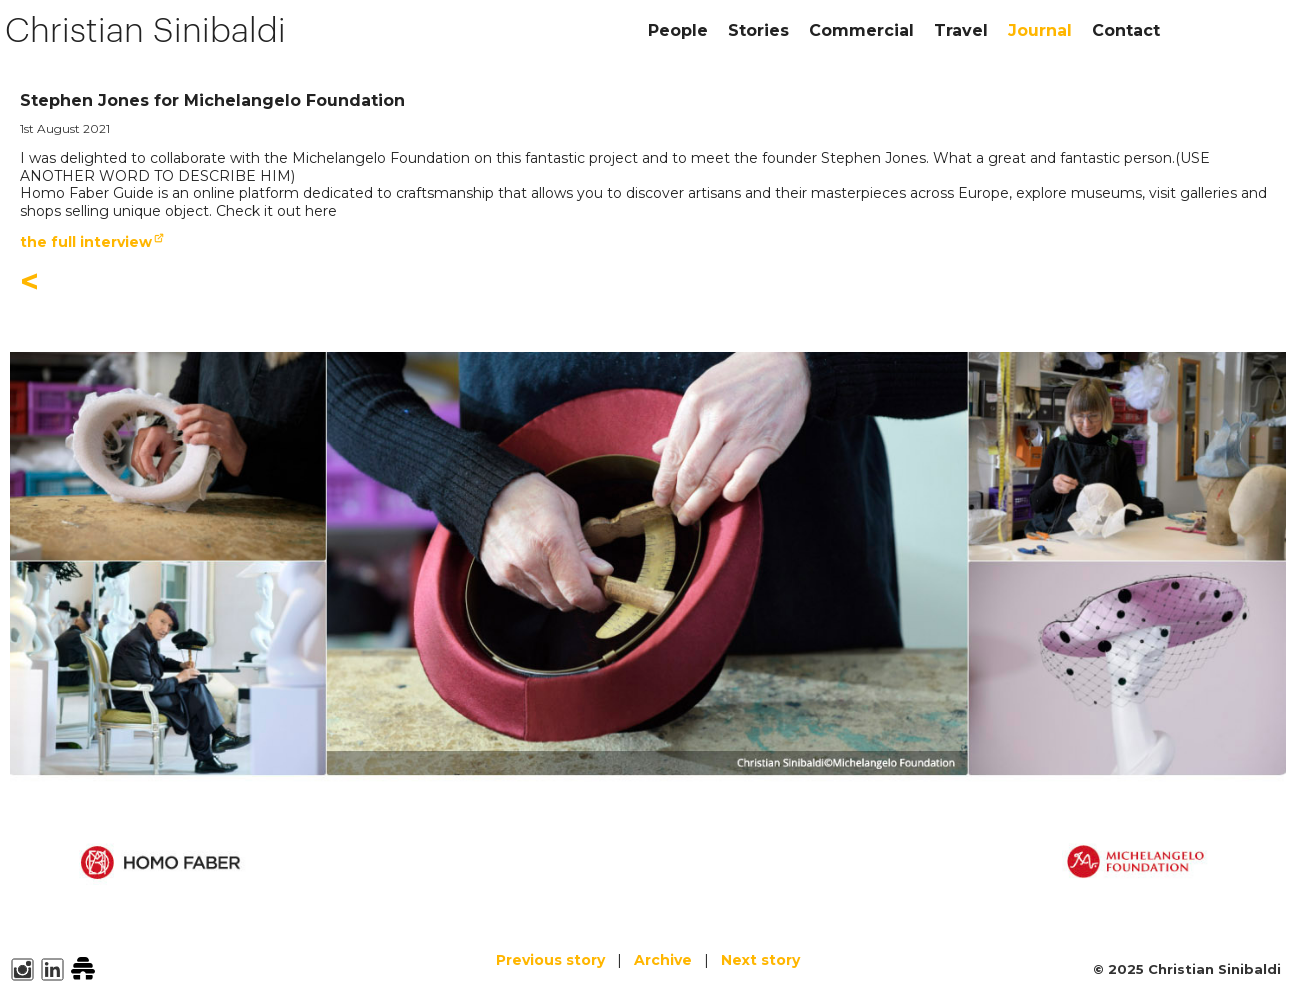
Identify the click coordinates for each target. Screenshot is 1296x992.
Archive (663, 960)
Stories (758, 30)
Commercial (861, 30)
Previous (550, 960)
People (678, 30)
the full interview (86, 242)
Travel (961, 30)
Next (760, 960)
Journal (1040, 30)
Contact (1126, 30)
